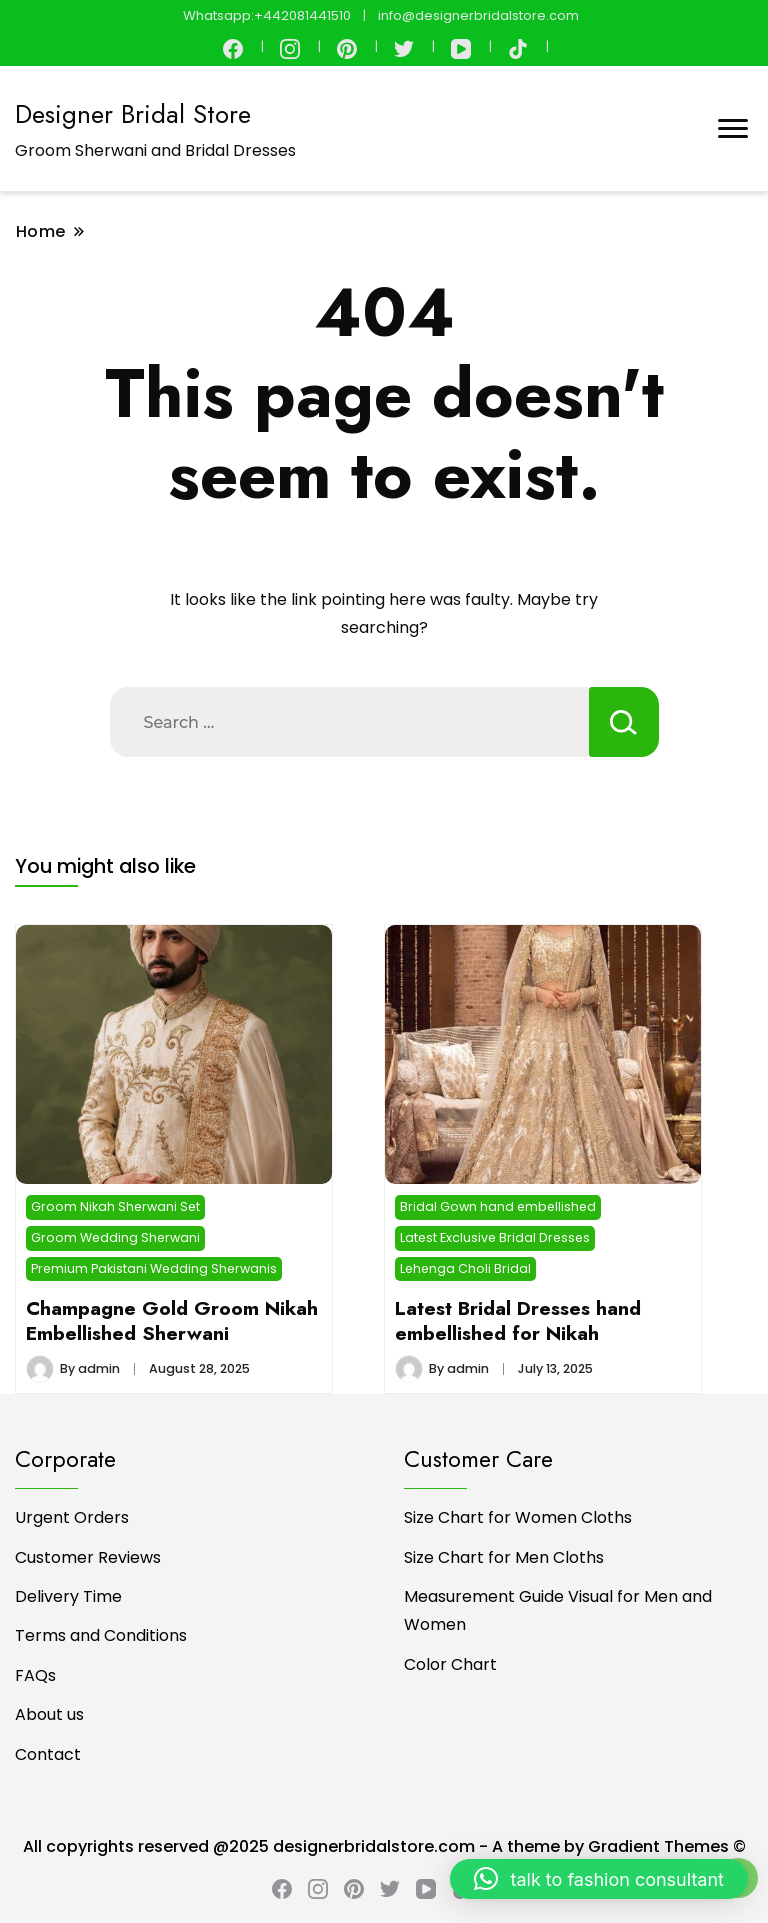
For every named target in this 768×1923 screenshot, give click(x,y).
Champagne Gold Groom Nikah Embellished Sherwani (172, 1320)
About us (49, 1714)
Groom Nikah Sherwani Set (115, 1206)
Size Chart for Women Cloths (518, 1517)
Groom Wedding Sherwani (115, 1237)
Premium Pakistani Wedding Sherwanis (154, 1268)
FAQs (35, 1675)
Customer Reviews (88, 1557)
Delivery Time (68, 1596)
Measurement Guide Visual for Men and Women (558, 1610)
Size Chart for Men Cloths (504, 1557)
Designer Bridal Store (133, 114)
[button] (599, 1879)
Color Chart (450, 1664)
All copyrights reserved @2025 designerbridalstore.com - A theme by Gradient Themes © (384, 1846)
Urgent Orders (72, 1517)
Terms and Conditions (101, 1635)
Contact (48, 1754)
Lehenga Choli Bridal (465, 1268)
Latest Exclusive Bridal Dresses (495, 1237)
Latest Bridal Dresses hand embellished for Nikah (518, 1320)
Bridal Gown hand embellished (498, 1206)
